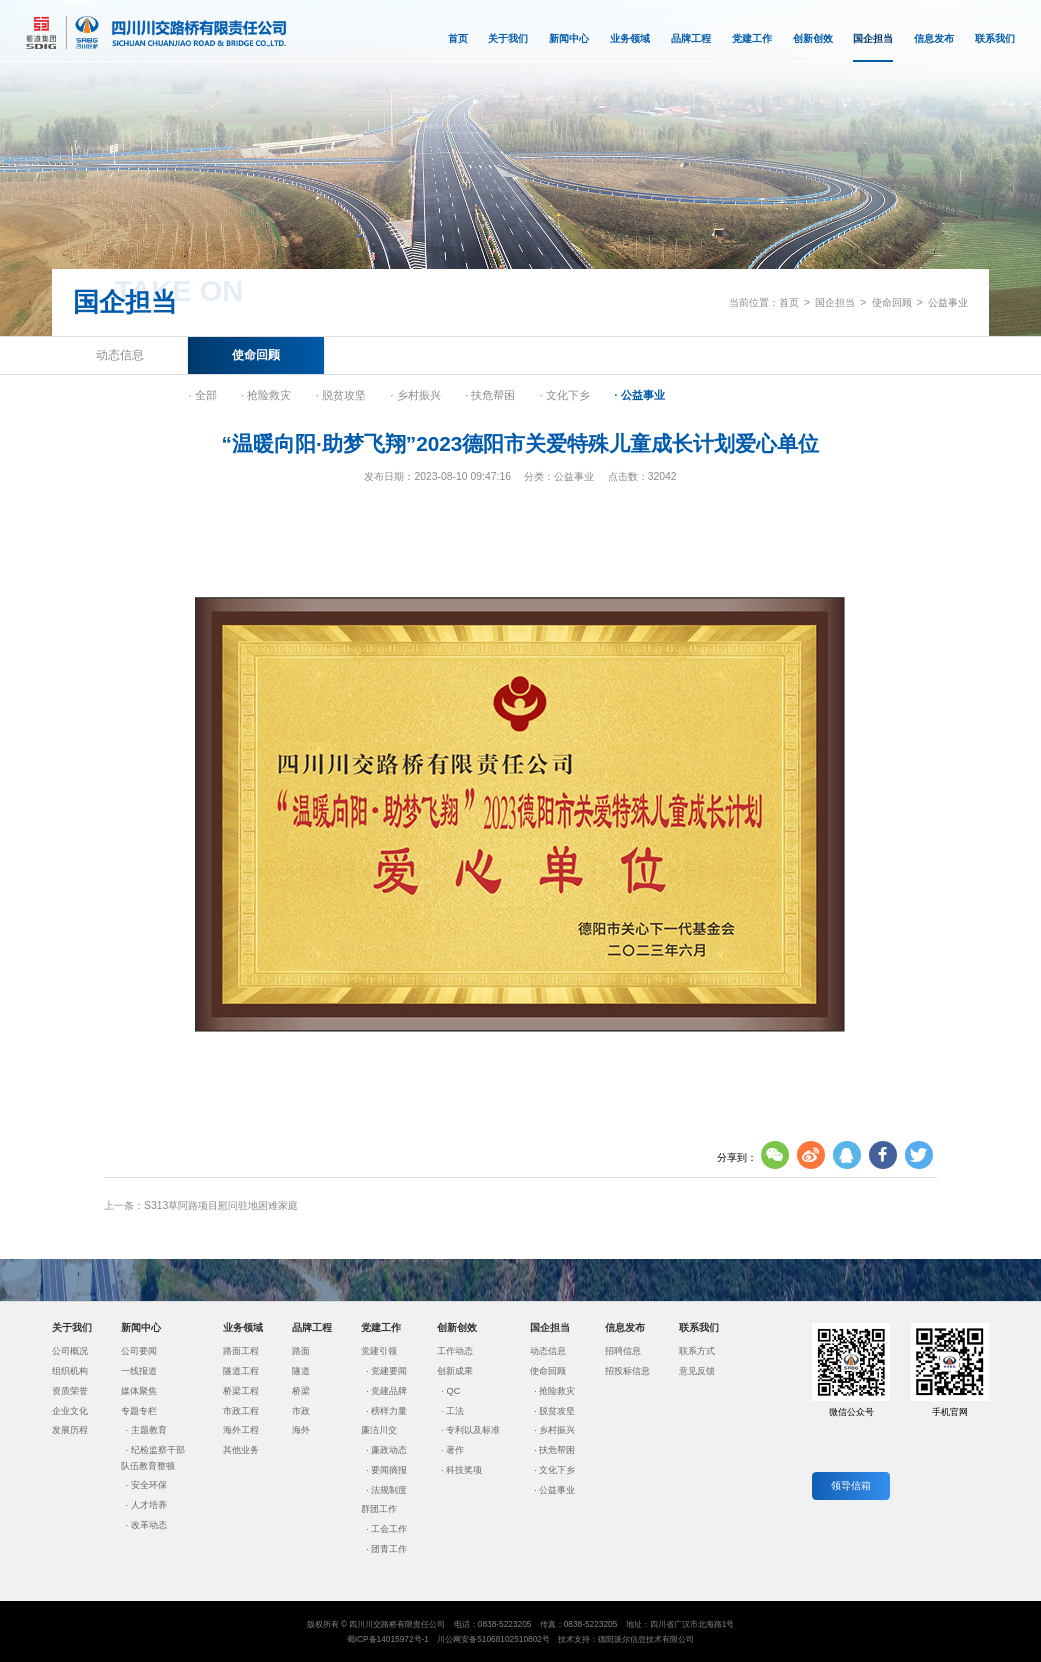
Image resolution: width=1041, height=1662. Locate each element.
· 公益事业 (639, 395)
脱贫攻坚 (557, 1411)
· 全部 (202, 395)
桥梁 (301, 1391)
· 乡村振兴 (415, 395)
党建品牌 (389, 1391)
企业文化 (70, 1411)
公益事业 (948, 302)
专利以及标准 (473, 1430)
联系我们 (995, 38)
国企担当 (873, 47)
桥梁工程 (241, 1391)
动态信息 (120, 355)
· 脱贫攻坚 (341, 395)
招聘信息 (623, 1351)
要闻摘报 (389, 1470)
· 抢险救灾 (266, 395)
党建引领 (379, 1351)
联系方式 (697, 1351)
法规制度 (389, 1490)
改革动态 (149, 1525)
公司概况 (70, 1351)
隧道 (301, 1371)
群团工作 (379, 1509)
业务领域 (630, 38)
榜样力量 (389, 1411)
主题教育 (149, 1430)
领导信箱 (851, 1485)
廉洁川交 (379, 1430)
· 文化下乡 (565, 395)
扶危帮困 (557, 1450)
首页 (458, 38)
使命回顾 (892, 302)
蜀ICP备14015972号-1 (388, 1639)
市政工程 (241, 1411)
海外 (301, 1430)
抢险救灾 (557, 1391)
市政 (301, 1411)
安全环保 (149, 1485)
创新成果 (455, 1371)
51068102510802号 (513, 1639)
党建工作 (752, 38)
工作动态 (455, 1351)
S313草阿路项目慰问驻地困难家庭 (221, 1205)
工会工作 (389, 1529)
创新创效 (813, 38)
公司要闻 (139, 1351)
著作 (455, 1450)
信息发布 (934, 38)
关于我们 (508, 38)
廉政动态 (389, 1450)
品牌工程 (691, 38)
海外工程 (241, 1430)
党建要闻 (389, 1371)
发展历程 (70, 1430)
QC (453, 1391)
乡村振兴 (557, 1430)
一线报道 (139, 1371)
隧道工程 (241, 1371)
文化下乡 (557, 1470)
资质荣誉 (70, 1391)
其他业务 (241, 1450)
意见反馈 (697, 1371)
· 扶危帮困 (490, 395)
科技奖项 (464, 1470)
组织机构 (70, 1371)
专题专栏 (139, 1411)
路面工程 (241, 1351)
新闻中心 (569, 38)
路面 (301, 1351)
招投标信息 (627, 1371)
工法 (455, 1411)
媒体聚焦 (139, 1391)
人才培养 (149, 1505)
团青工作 (389, 1549)
